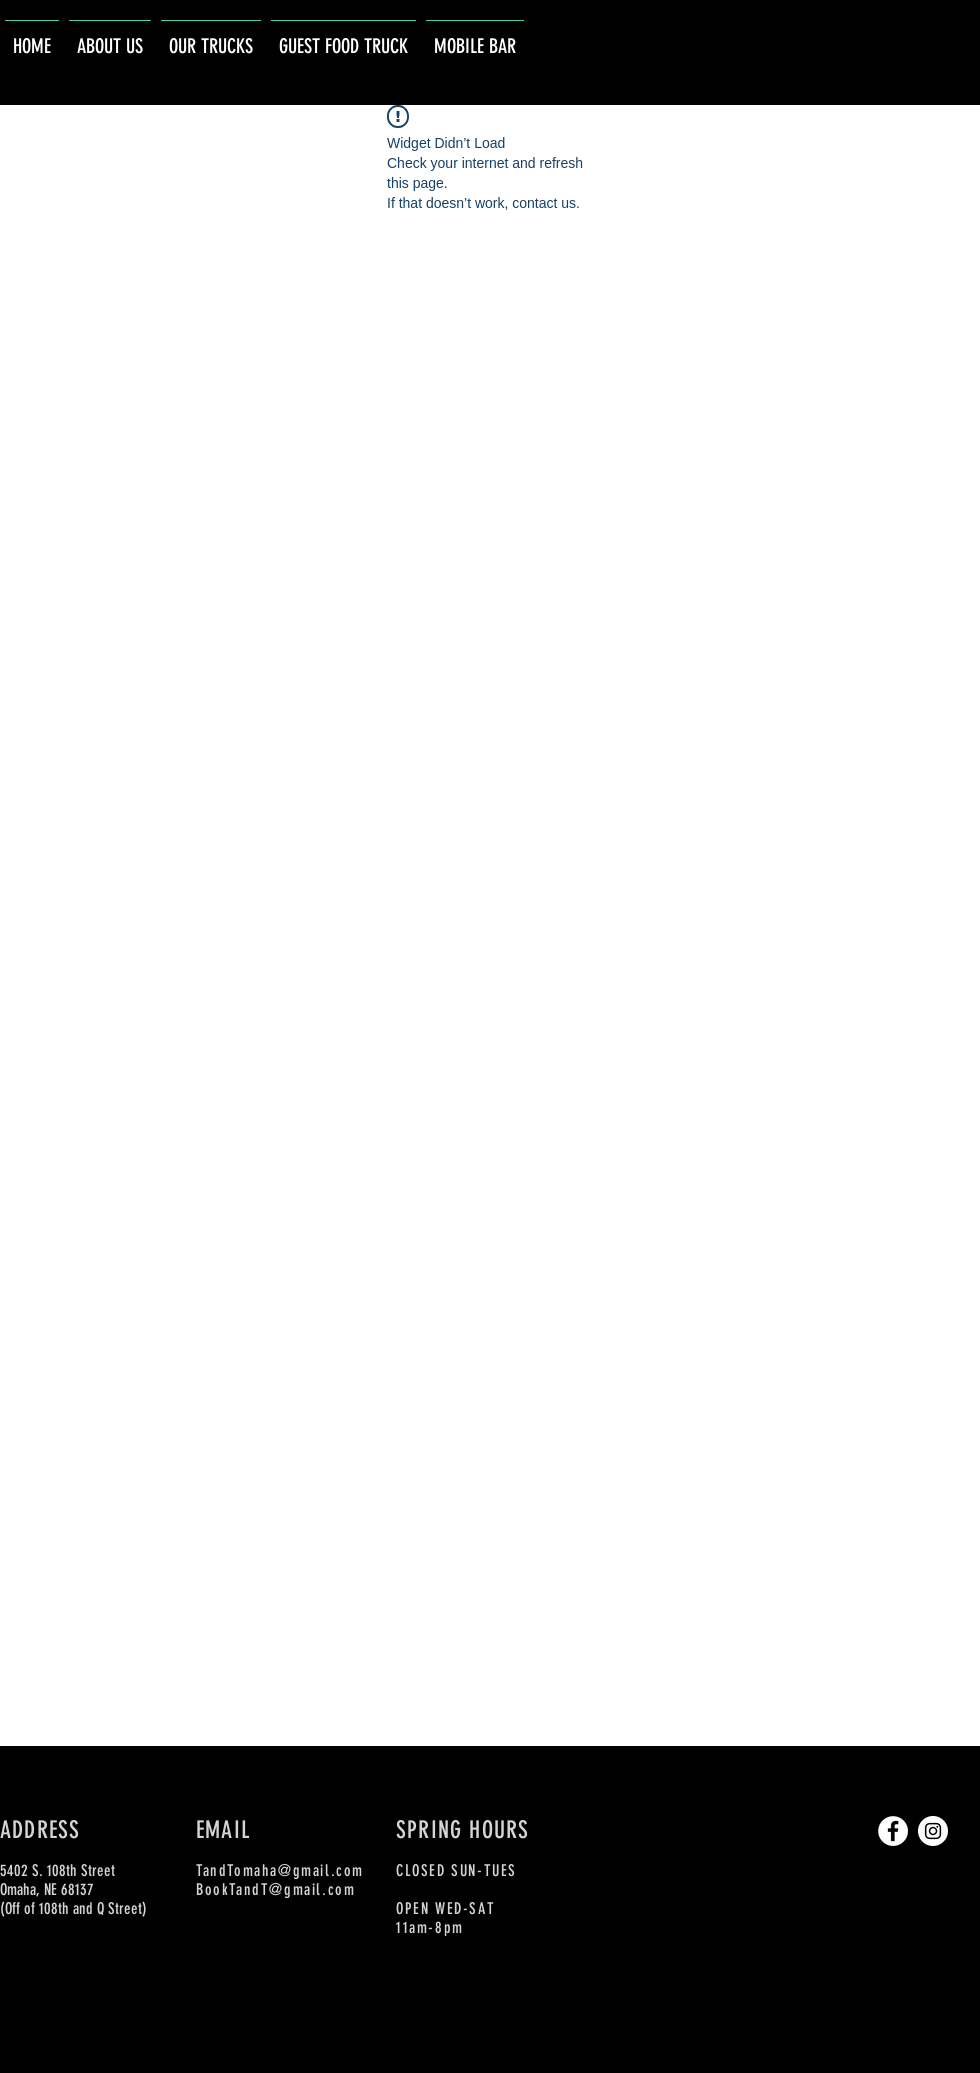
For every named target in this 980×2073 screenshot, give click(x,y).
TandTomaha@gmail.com (280, 1870)
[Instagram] (933, 1831)
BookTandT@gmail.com (275, 1889)
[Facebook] (893, 1831)
